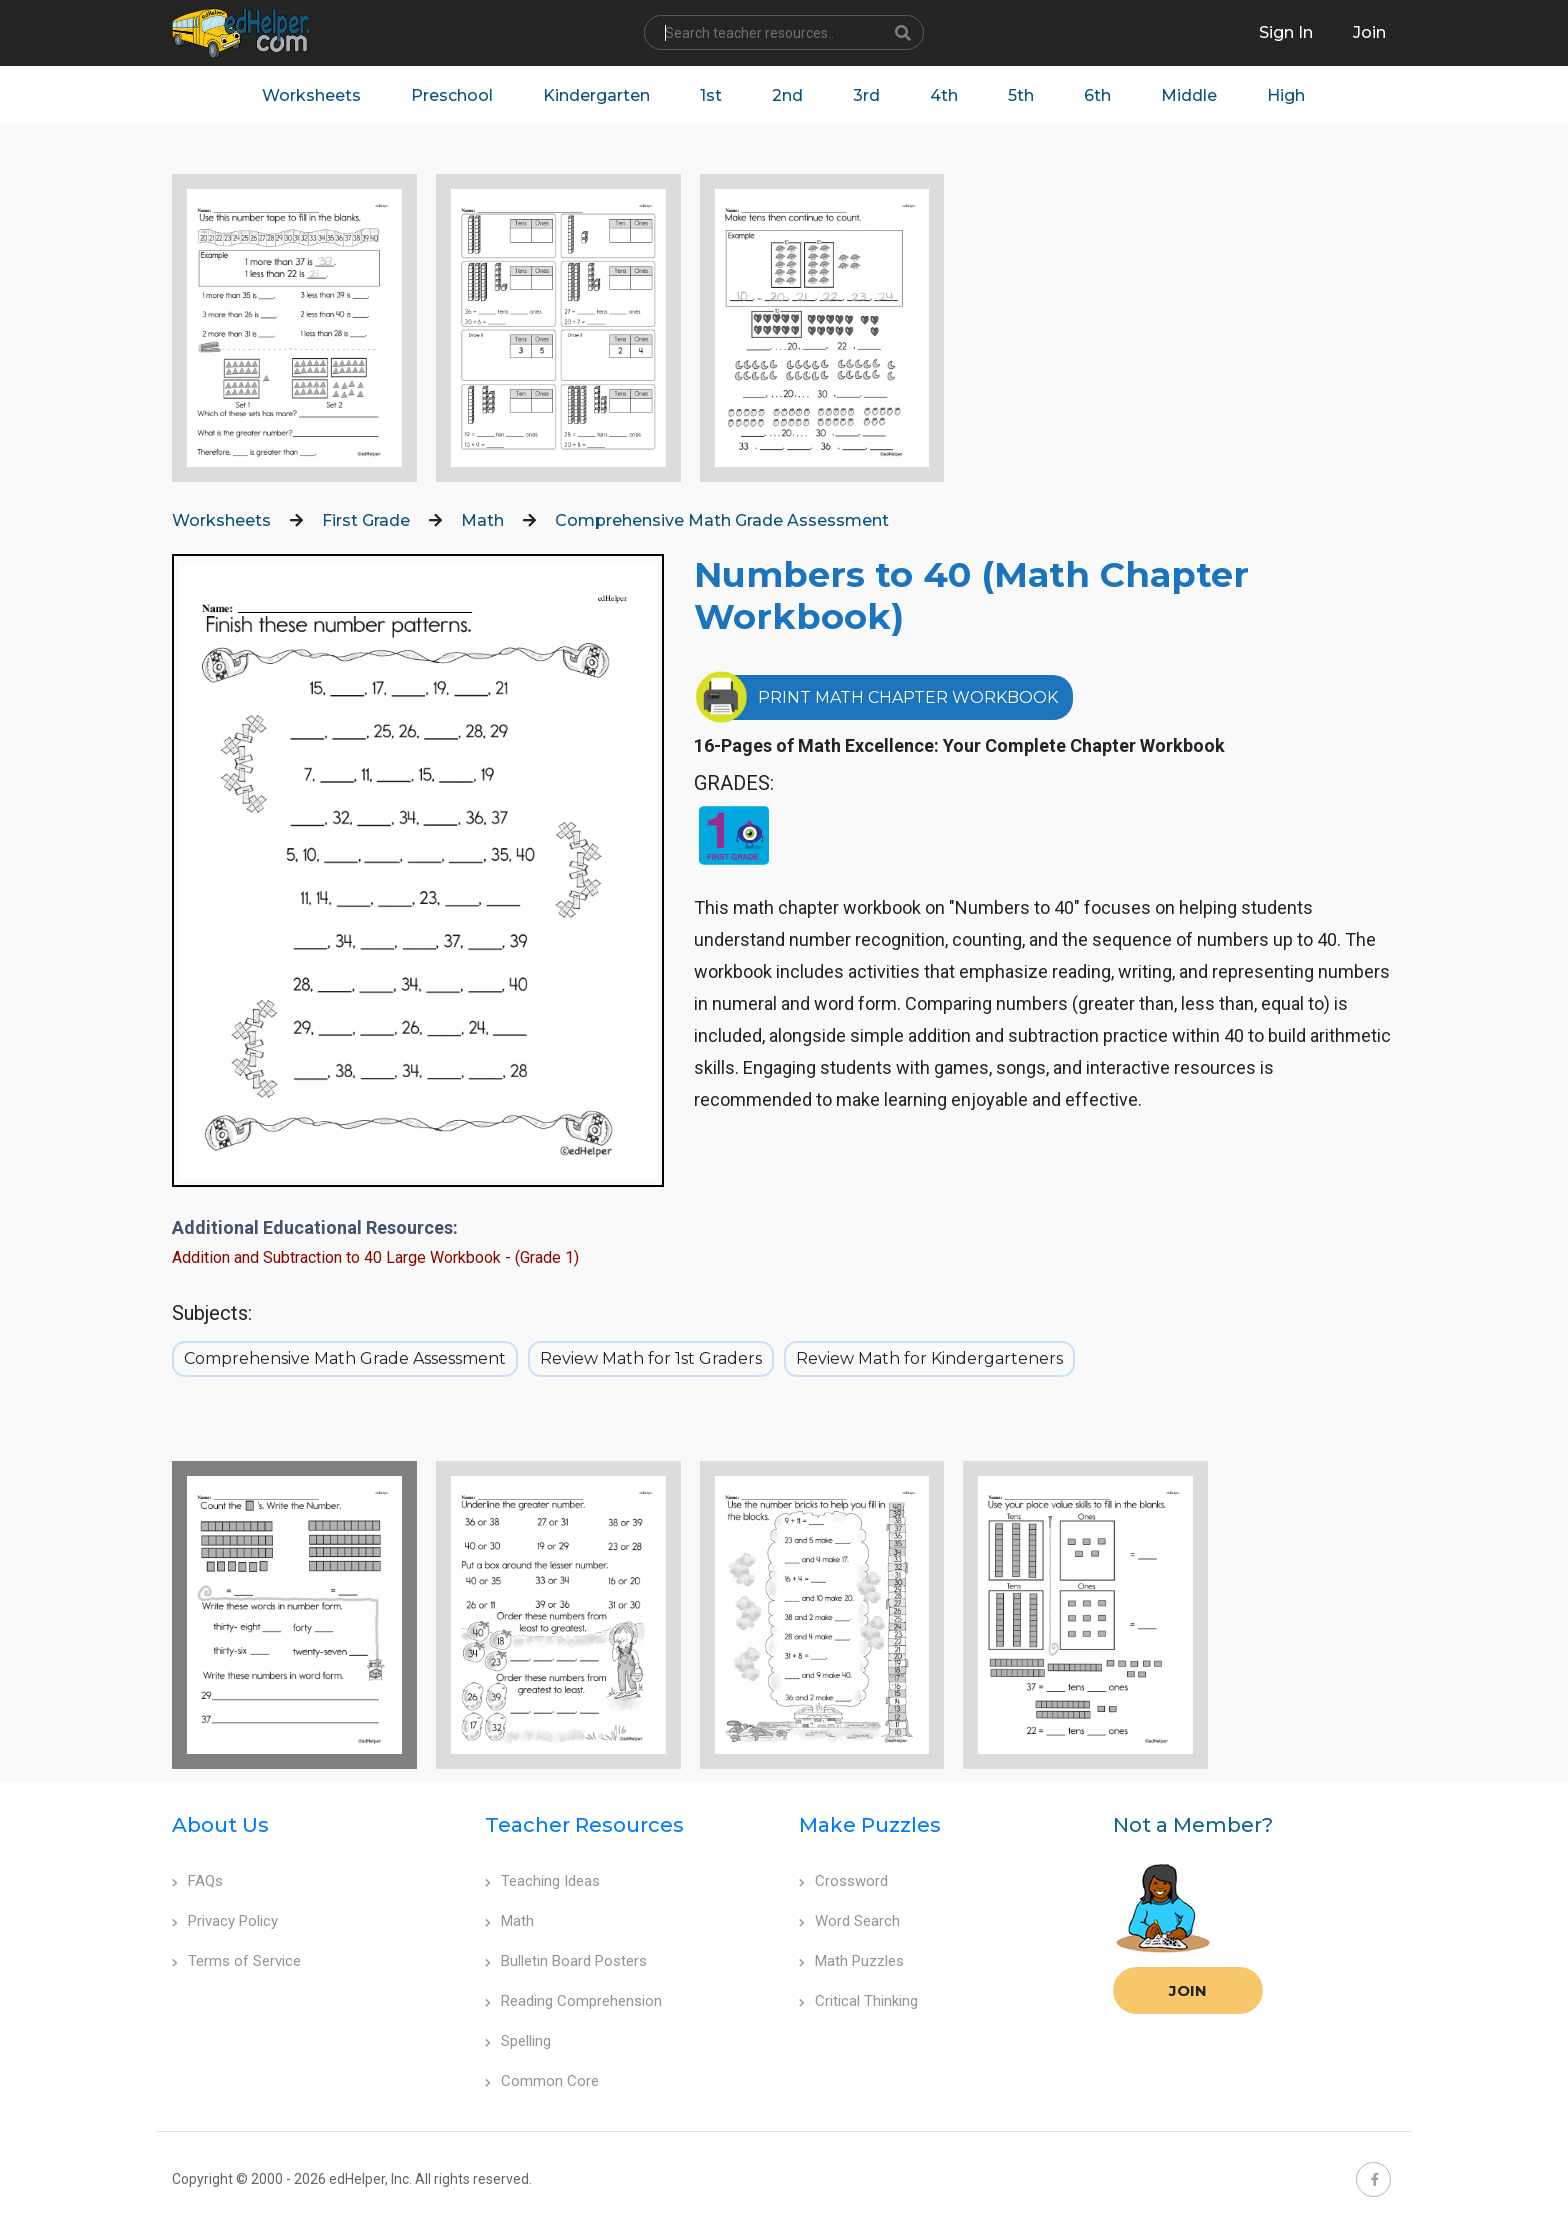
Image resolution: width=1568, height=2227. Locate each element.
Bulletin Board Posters (566, 1961)
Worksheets (311, 95)
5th (1021, 95)
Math (482, 520)
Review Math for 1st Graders (651, 1358)
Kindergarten (596, 95)
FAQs (197, 1881)
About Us (220, 1825)
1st (711, 95)
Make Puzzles (870, 1825)
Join (1188, 1990)
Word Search (849, 1921)
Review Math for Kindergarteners (929, 1358)
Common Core (542, 2081)
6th (1097, 95)
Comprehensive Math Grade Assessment (722, 520)
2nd (787, 95)
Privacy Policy (225, 1921)
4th (944, 95)
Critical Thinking (858, 2001)
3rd (866, 95)
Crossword (843, 1881)
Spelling (518, 2041)
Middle (1189, 95)
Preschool (452, 95)
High (1286, 95)
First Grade (366, 520)
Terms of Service (236, 1961)
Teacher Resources (584, 1825)
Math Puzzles (851, 1961)
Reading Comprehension (573, 2001)
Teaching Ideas (542, 1881)
